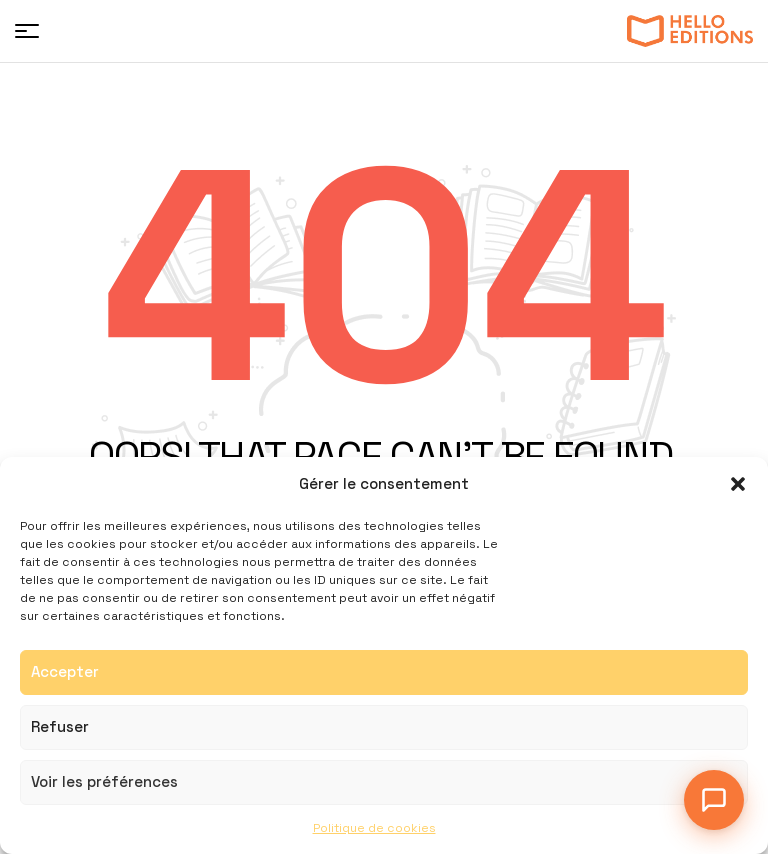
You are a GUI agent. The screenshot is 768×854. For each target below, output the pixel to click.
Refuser (60, 726)
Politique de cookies (374, 828)
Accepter (65, 671)
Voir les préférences (104, 781)
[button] (738, 484)
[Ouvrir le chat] (714, 800)
